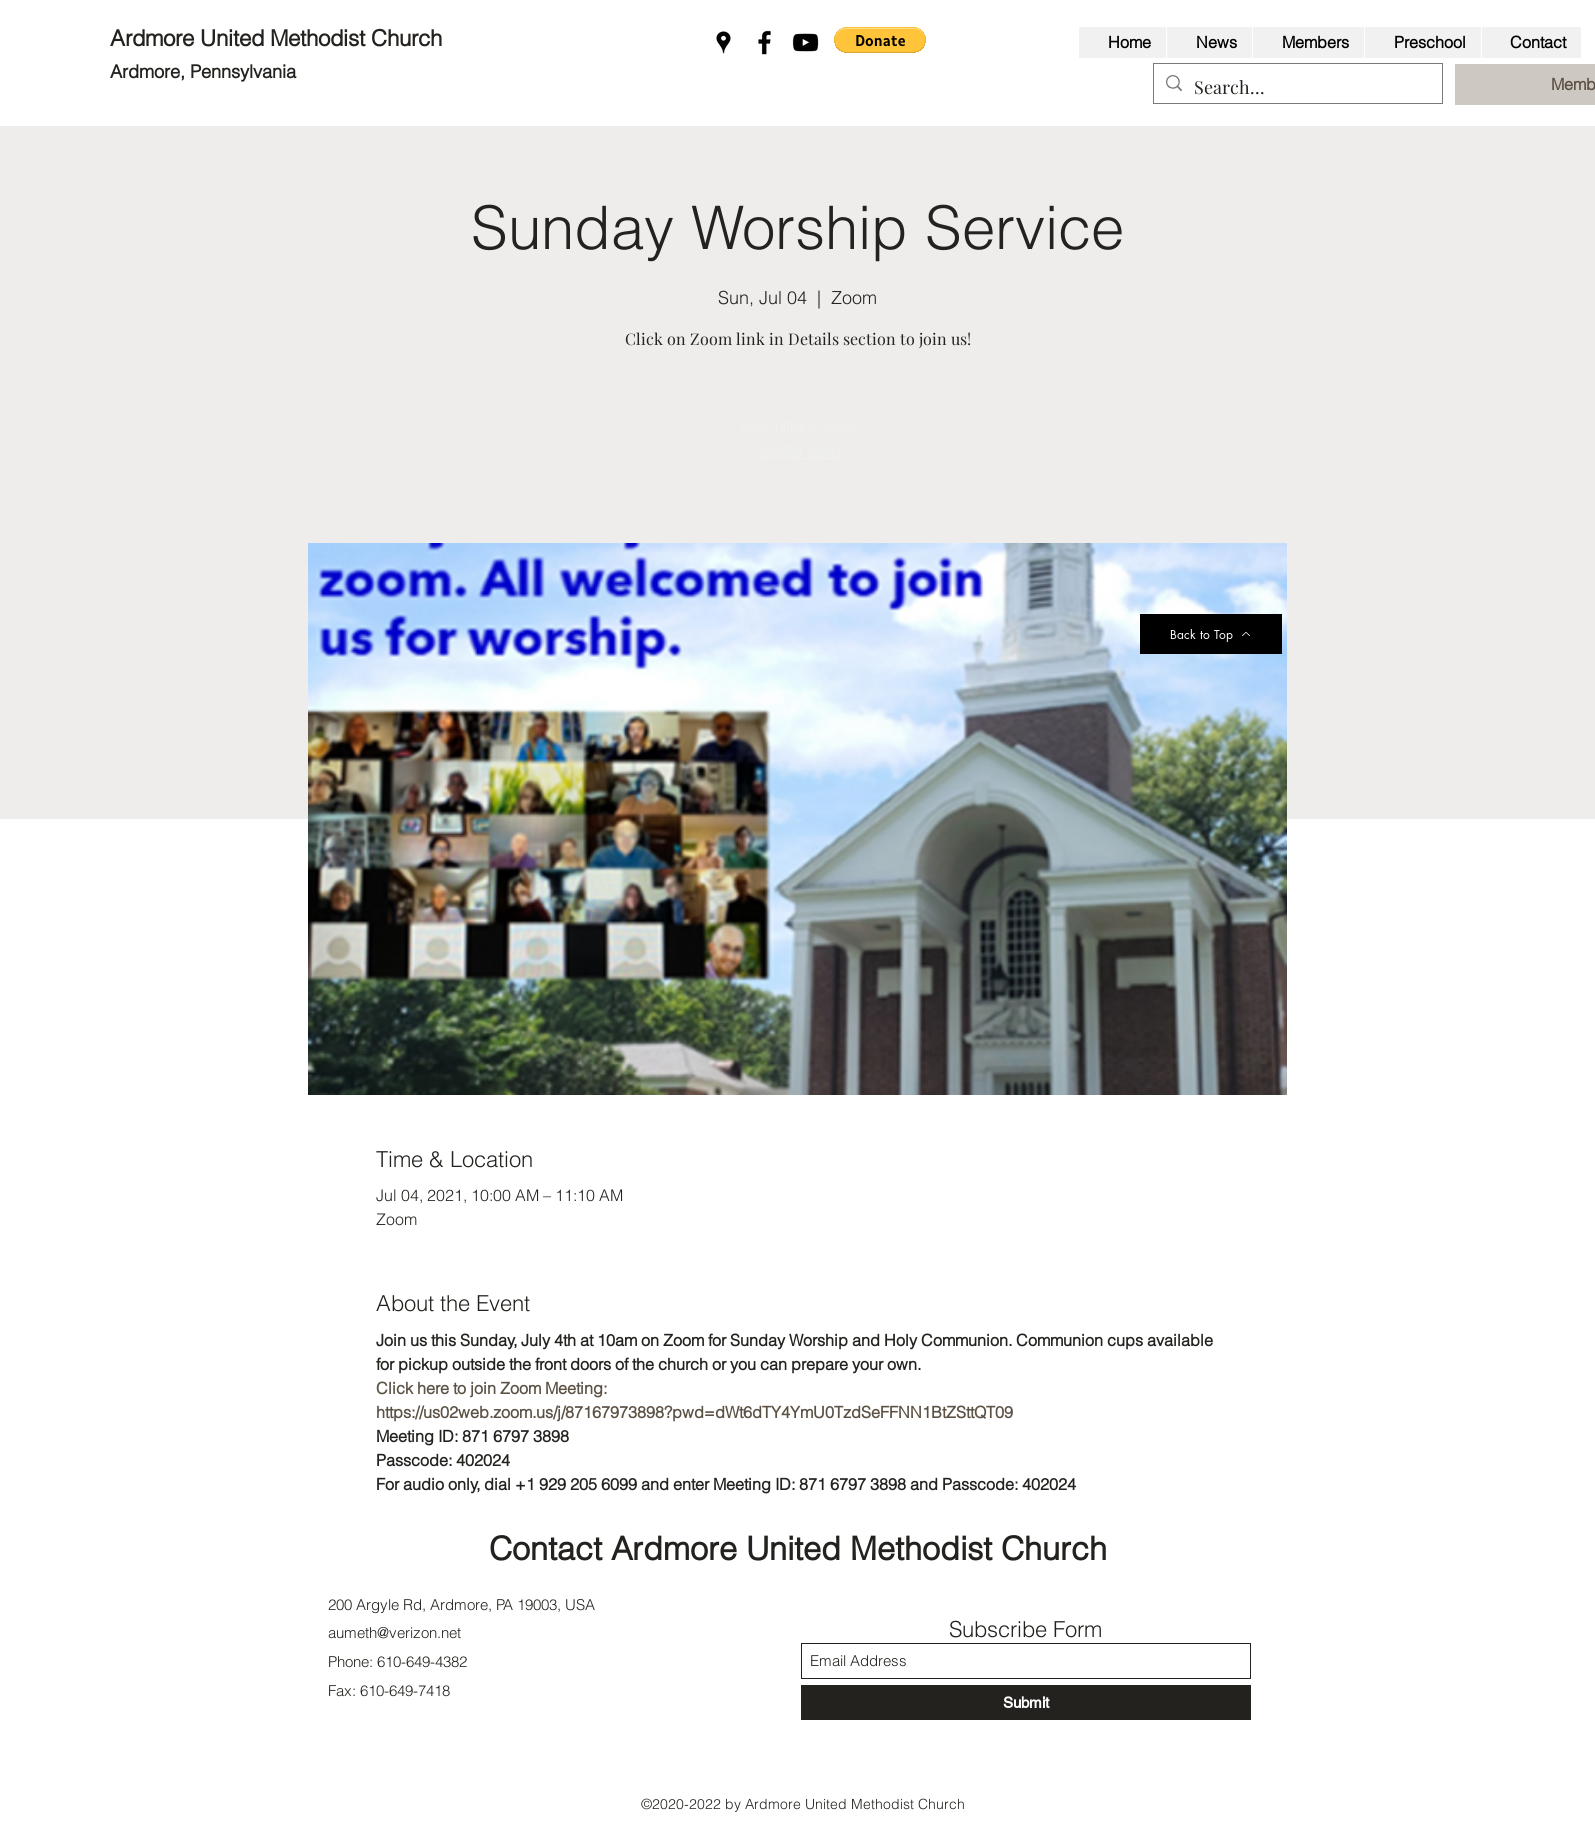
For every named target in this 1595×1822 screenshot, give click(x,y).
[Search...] (1297, 88)
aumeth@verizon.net (394, 1632)
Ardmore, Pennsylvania (203, 71)
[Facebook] (764, 42)
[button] (880, 40)
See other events (798, 450)
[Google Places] (723, 42)
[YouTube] (805, 42)
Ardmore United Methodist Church (279, 38)
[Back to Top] (1211, 634)
